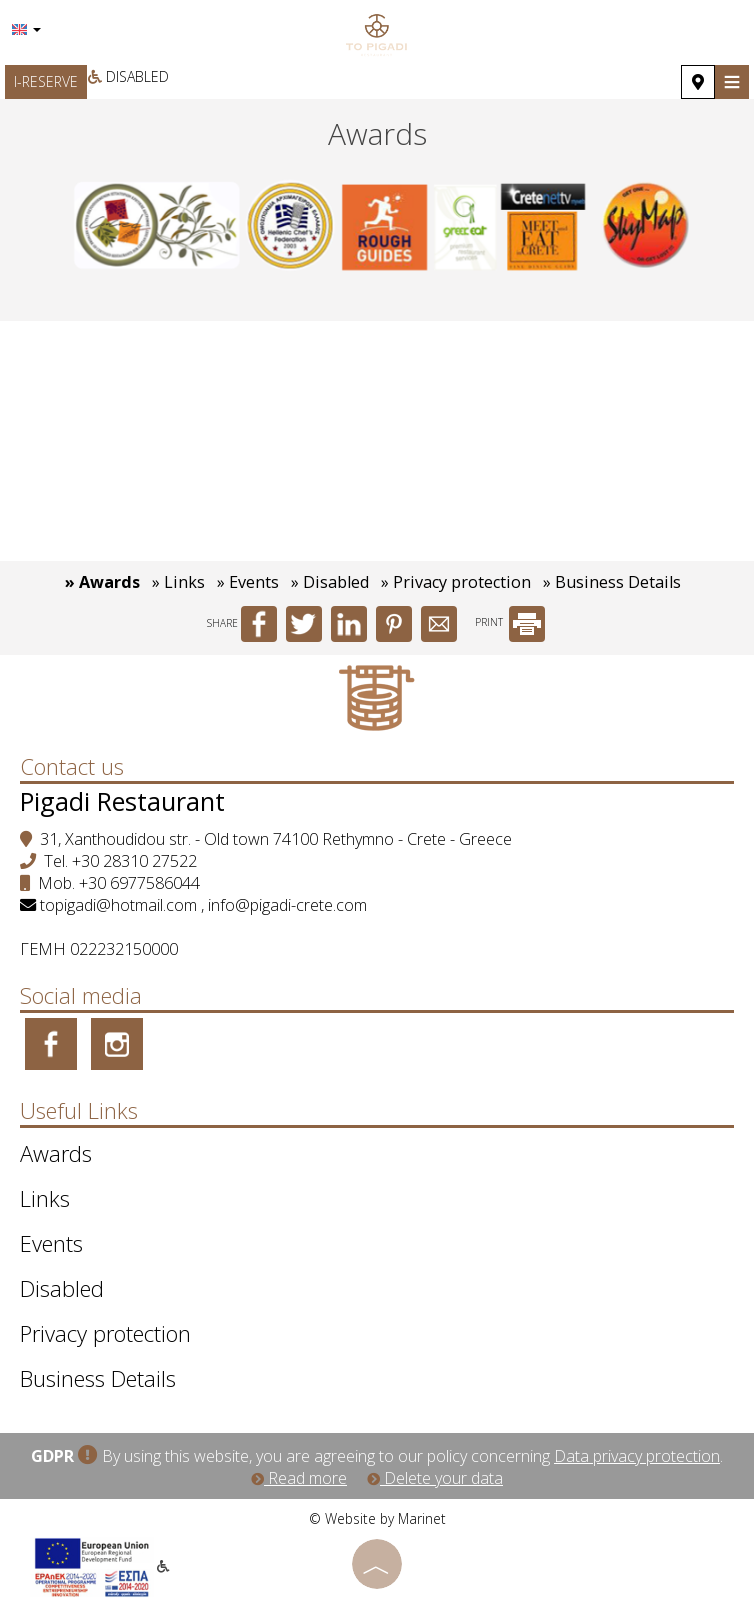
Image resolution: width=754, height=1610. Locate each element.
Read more (299, 1478)
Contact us (72, 766)
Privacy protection (105, 1333)
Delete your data (435, 1478)
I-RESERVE (46, 81)
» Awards (102, 582)
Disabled (128, 76)
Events (51, 1243)
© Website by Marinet (377, 1518)
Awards (56, 1153)
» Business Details (612, 582)
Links (45, 1198)
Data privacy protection (637, 1456)
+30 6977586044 (139, 883)
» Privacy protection (456, 582)
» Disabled (330, 582)
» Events (248, 582)
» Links (178, 582)
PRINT (510, 622)
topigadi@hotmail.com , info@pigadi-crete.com (203, 905)
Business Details (98, 1378)
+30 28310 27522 (134, 861)
